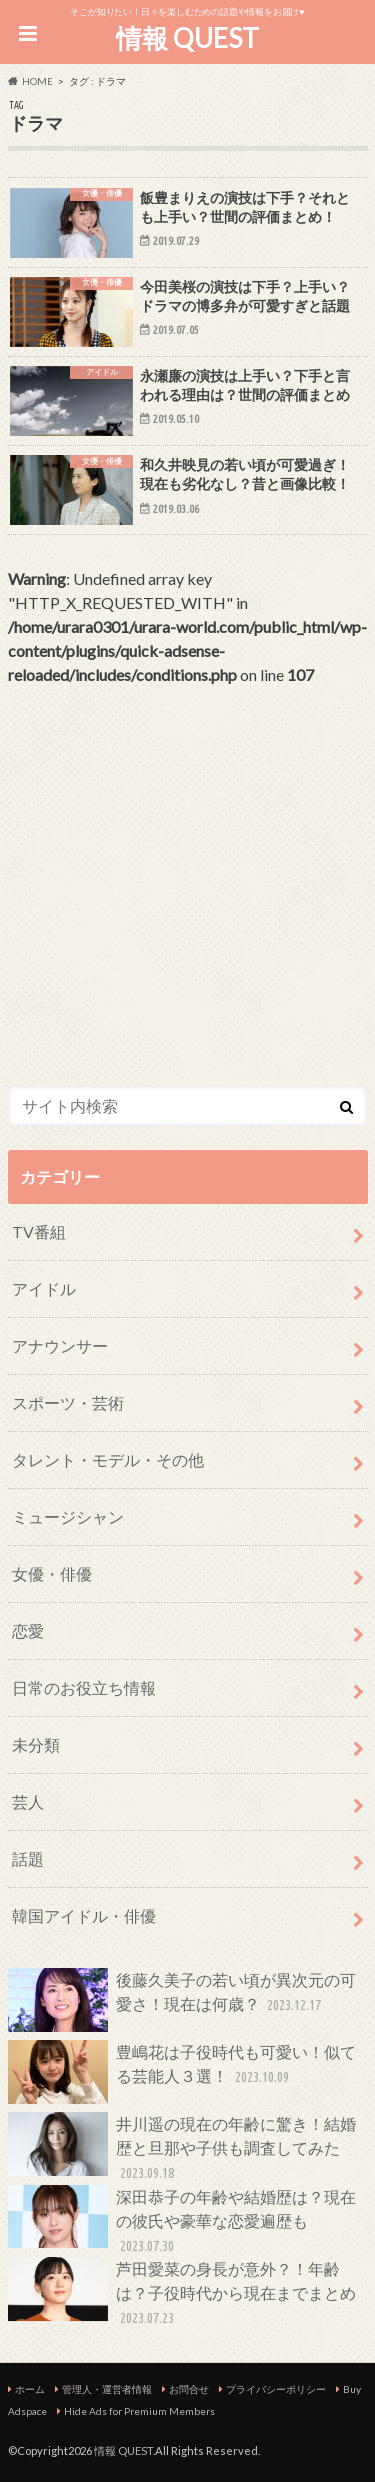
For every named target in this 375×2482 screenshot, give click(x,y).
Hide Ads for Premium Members (139, 2411)
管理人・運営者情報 (107, 2389)
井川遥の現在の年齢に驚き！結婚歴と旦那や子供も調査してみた (182, 2148)
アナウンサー (60, 1345)
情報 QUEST (187, 38)
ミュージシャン (68, 1516)
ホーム (30, 2389)
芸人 (28, 1801)
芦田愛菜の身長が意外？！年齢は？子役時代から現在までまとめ (182, 2293)
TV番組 (39, 1231)
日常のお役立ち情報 (84, 1687)
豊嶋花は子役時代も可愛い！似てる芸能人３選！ (182, 2072)
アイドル (44, 1288)
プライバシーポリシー (276, 2389)
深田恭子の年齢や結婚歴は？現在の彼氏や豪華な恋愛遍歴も (182, 2221)
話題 (28, 1858)
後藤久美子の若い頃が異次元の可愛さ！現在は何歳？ (182, 2000)
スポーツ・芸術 (68, 1402)
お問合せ (189, 2389)
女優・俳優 (52, 1573)
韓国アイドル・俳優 (84, 1915)
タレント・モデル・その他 (108, 1459)
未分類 (36, 1744)
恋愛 (28, 1630)
